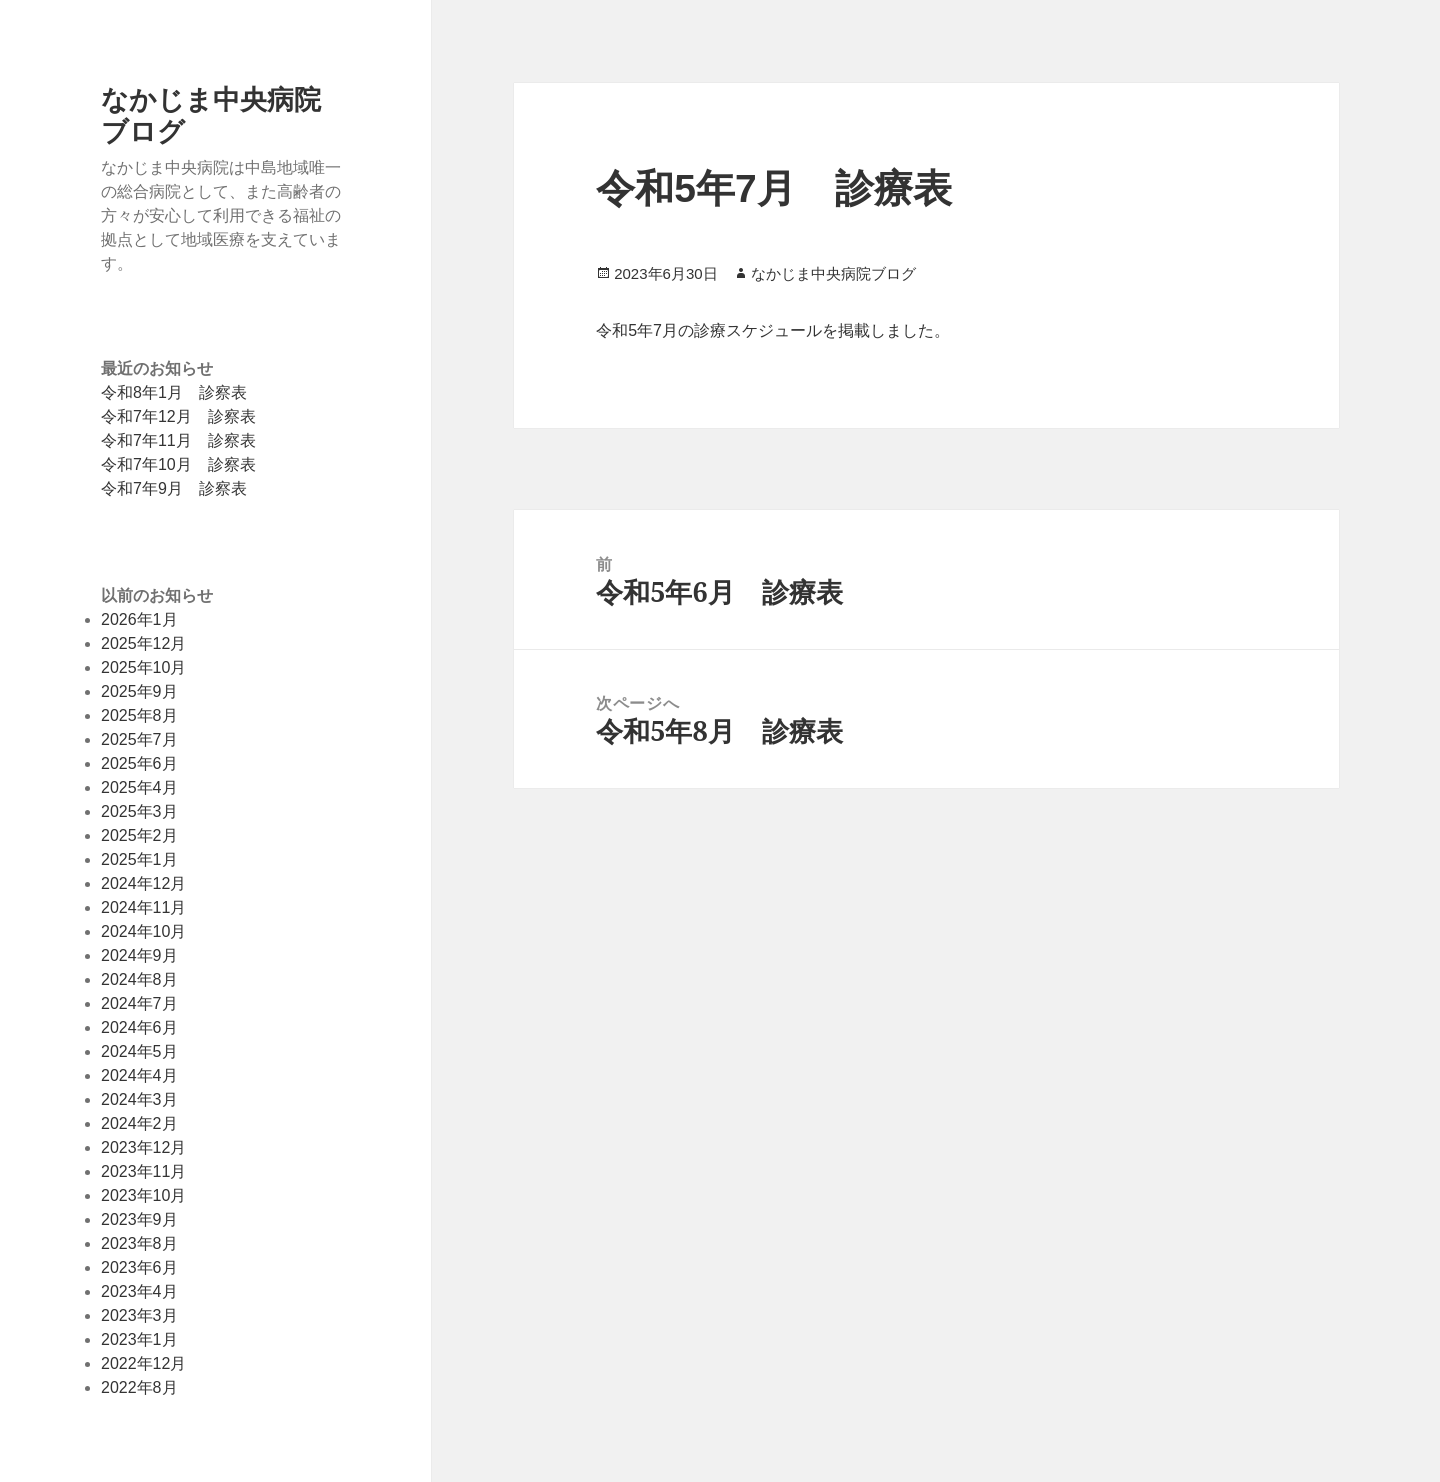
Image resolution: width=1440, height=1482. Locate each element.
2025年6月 (139, 763)
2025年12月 (143, 643)
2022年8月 (139, 1387)
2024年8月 (139, 979)
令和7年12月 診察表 (178, 416)
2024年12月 (143, 883)
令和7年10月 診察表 (178, 464)
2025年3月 (139, 811)
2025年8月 (139, 715)
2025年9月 (139, 691)
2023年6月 (139, 1267)
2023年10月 (143, 1195)
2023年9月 (139, 1219)
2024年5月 (139, 1051)
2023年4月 (139, 1291)
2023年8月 (139, 1243)
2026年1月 (139, 619)
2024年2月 (139, 1123)
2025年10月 (143, 667)
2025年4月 (139, 787)
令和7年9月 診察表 (174, 488)
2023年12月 (143, 1147)
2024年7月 (139, 1003)
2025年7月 (139, 739)
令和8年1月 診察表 (174, 392)
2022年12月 (143, 1363)
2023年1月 (139, 1339)
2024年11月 (143, 907)
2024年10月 (143, 931)
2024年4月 (139, 1075)
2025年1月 (139, 859)
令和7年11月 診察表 (178, 440)
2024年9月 (139, 955)
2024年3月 (139, 1099)
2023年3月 (139, 1315)
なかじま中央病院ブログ (211, 114)
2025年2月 (139, 835)
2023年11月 (143, 1171)
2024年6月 (139, 1027)
